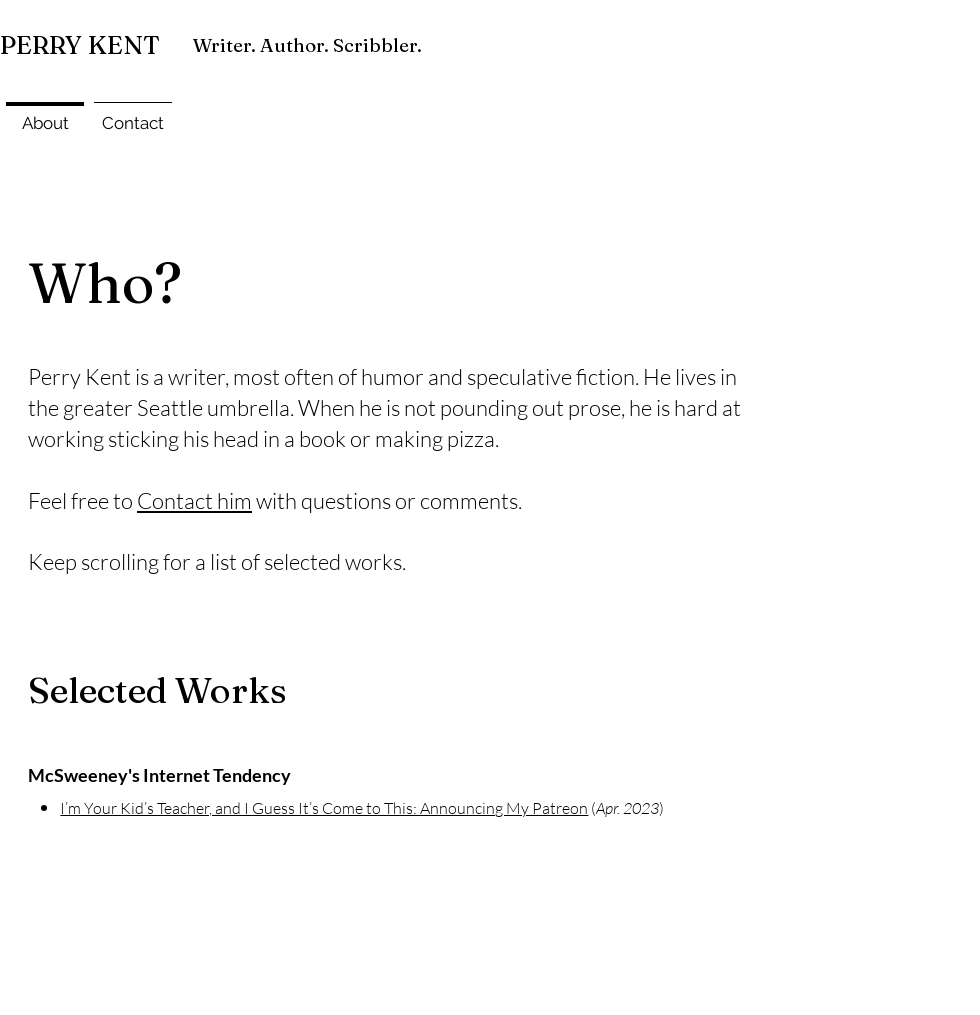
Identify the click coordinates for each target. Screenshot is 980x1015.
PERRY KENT (80, 45)
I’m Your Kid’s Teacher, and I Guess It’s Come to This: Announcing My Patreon (324, 808)
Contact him (194, 500)
